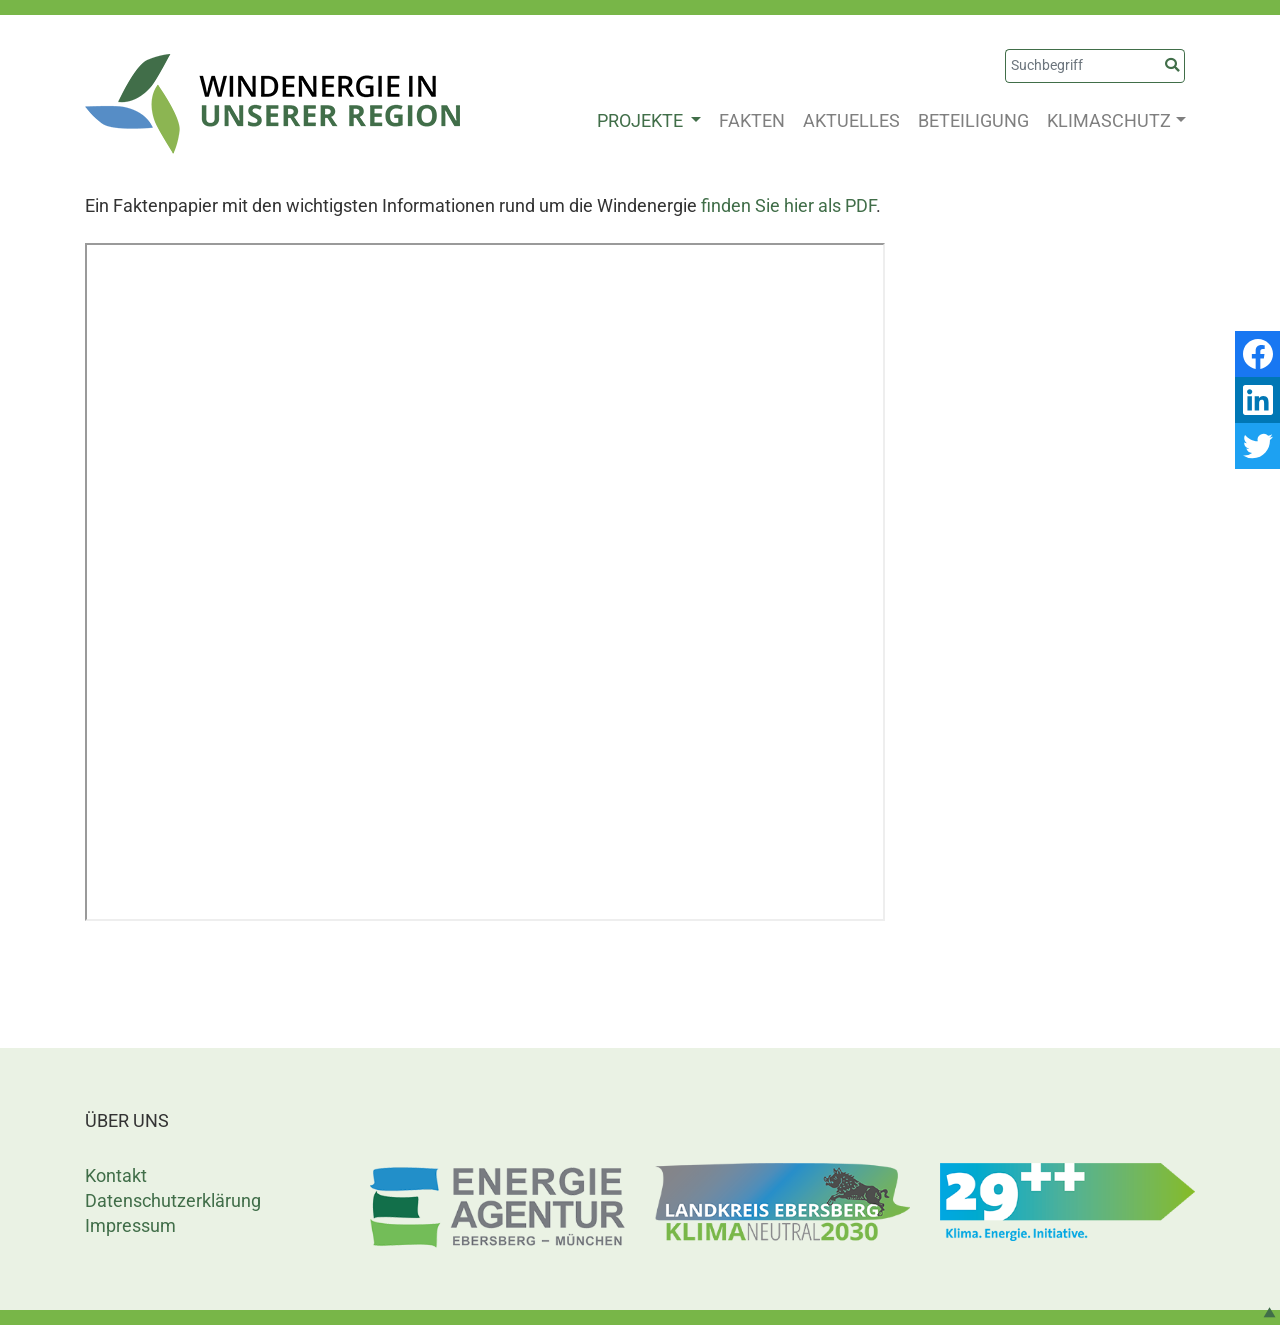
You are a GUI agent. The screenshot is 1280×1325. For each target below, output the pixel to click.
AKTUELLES (851, 120)
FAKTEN (752, 120)
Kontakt (116, 1175)
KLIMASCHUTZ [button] (1109, 120)
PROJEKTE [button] (642, 120)
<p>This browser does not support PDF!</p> (485, 582)
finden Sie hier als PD (784, 205)
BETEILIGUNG (973, 120)
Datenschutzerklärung (173, 1200)
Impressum (130, 1225)
